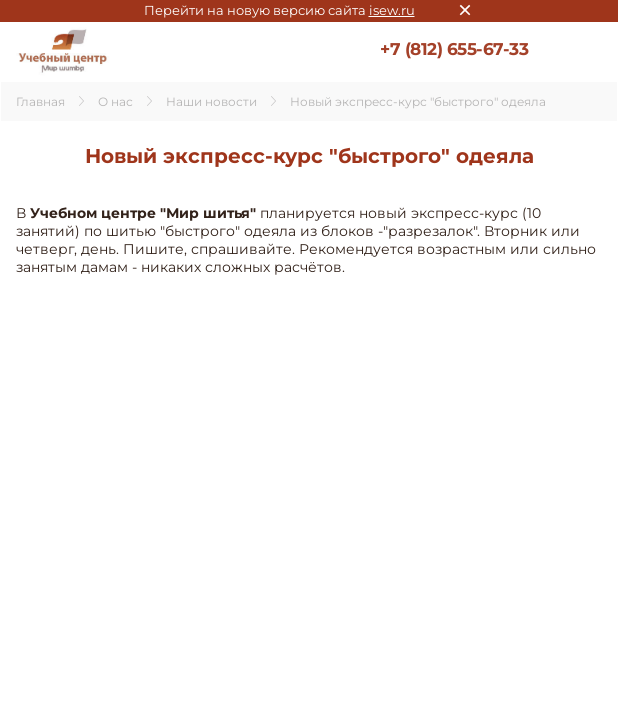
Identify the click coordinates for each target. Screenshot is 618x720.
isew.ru (392, 10)
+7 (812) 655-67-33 (454, 49)
